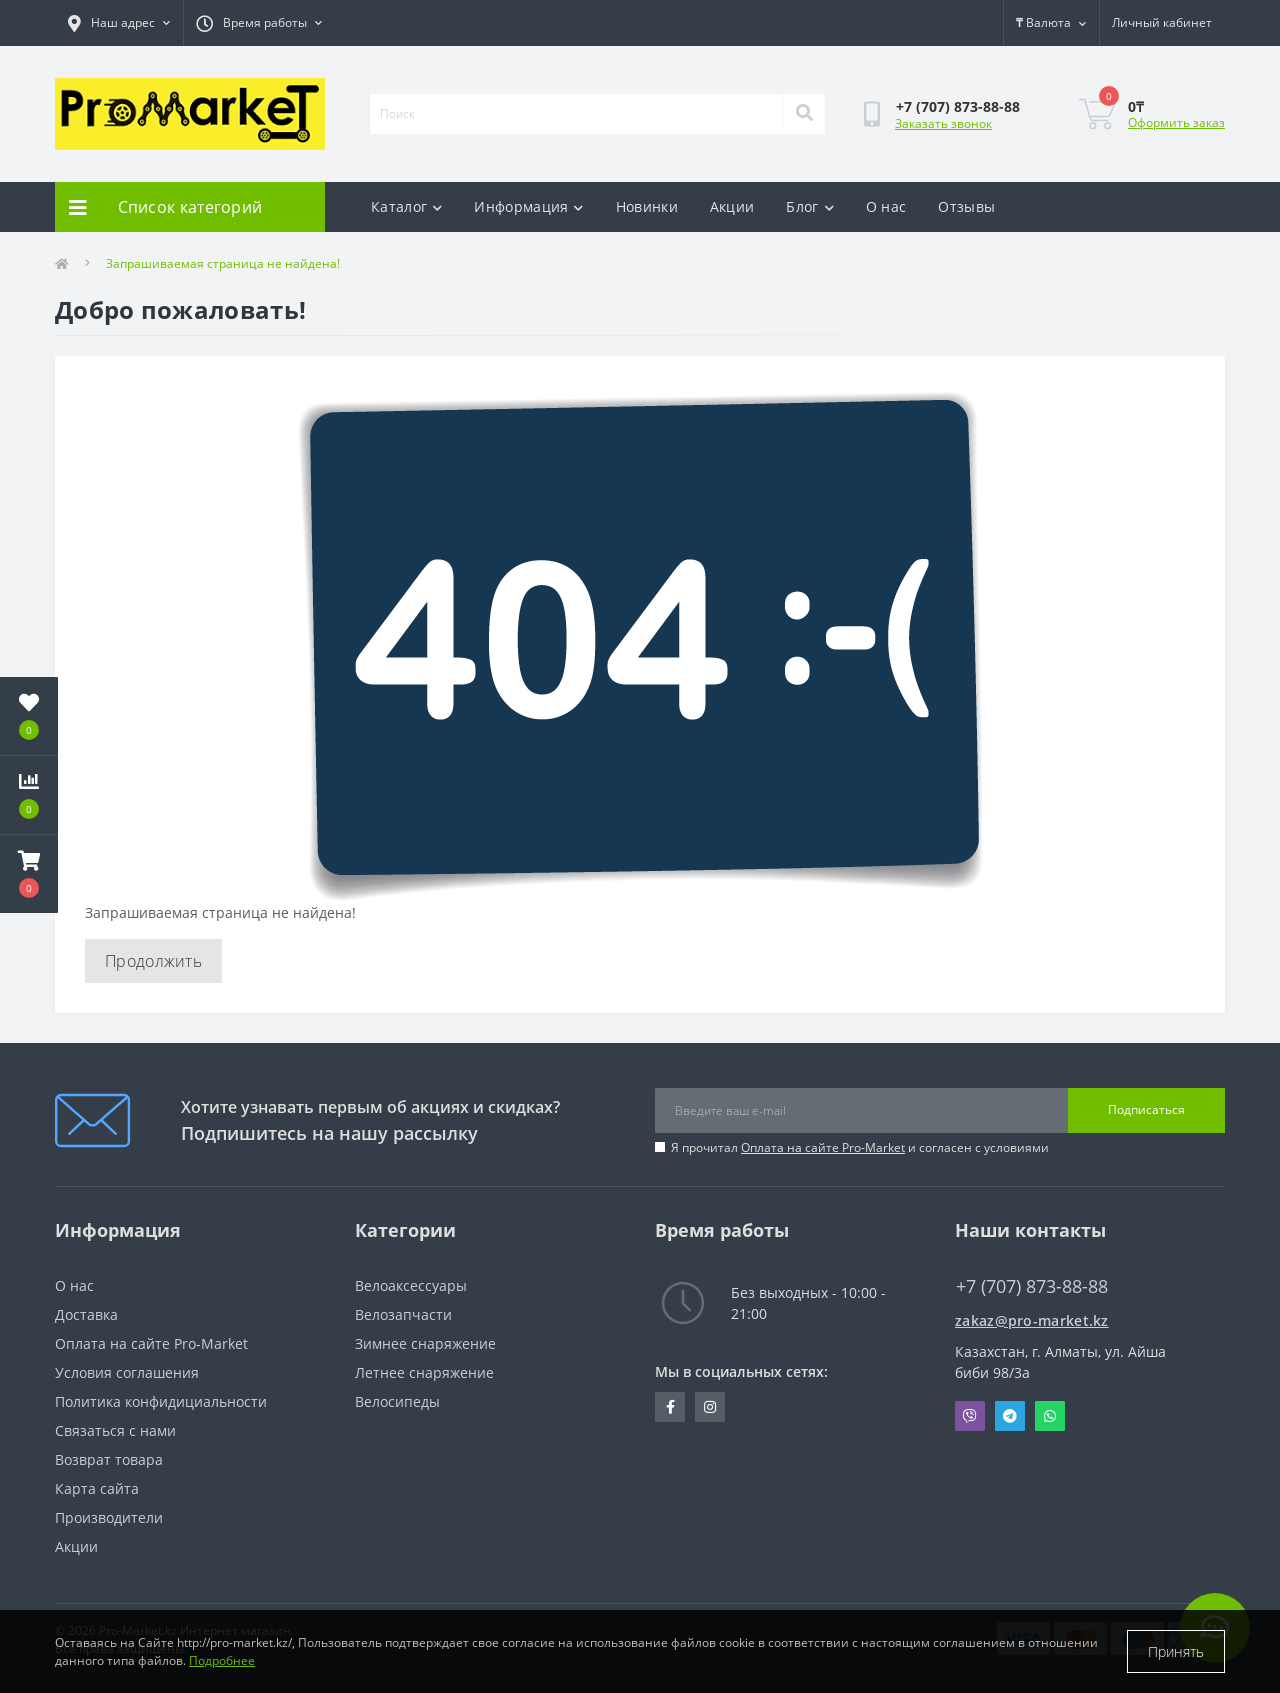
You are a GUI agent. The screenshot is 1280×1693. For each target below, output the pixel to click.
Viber (970, 1416)
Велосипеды (397, 1401)
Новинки (647, 206)
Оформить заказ (1176, 122)
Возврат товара (109, 1459)
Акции (732, 206)
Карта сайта (97, 1488)
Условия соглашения (127, 1372)
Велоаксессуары (411, 1285)
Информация (528, 206)
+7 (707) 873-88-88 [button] (1032, 1286)
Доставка (86, 1314)
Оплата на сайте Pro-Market (823, 1147)
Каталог (406, 206)
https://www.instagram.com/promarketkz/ (710, 1407)
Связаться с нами (115, 1430)
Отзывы (966, 206)
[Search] (804, 114)
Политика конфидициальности (161, 1401)
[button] (29, 874)
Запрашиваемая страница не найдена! (223, 263)
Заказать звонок (943, 123)
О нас (886, 206)
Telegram (1010, 1416)
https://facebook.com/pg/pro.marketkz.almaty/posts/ (670, 1407)
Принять (1176, 1651)
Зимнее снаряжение (425, 1343)
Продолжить (153, 961)
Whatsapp (1050, 1416)
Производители (109, 1517)
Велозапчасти (403, 1314)
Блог (810, 206)
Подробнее (222, 1660)
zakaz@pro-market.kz (1032, 1320)
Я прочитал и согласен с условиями (860, 1147)
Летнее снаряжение (424, 1372)
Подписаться (1146, 1109)
